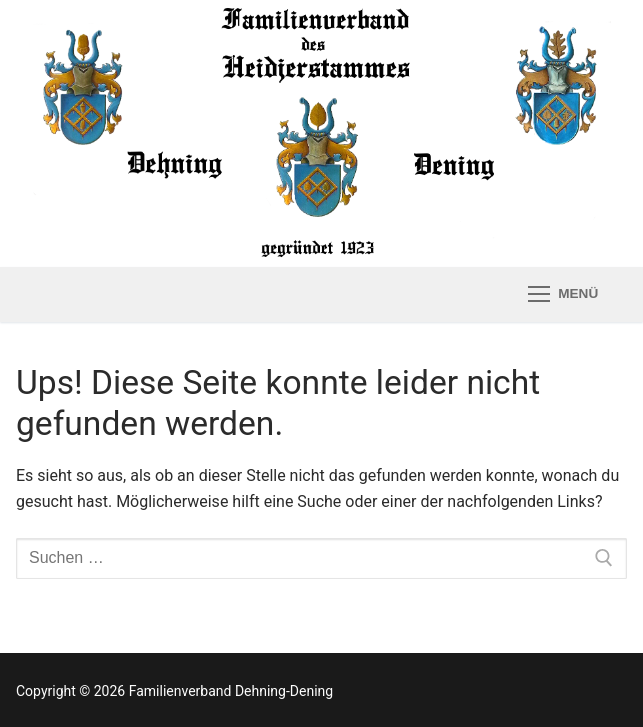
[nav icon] (563, 294)
